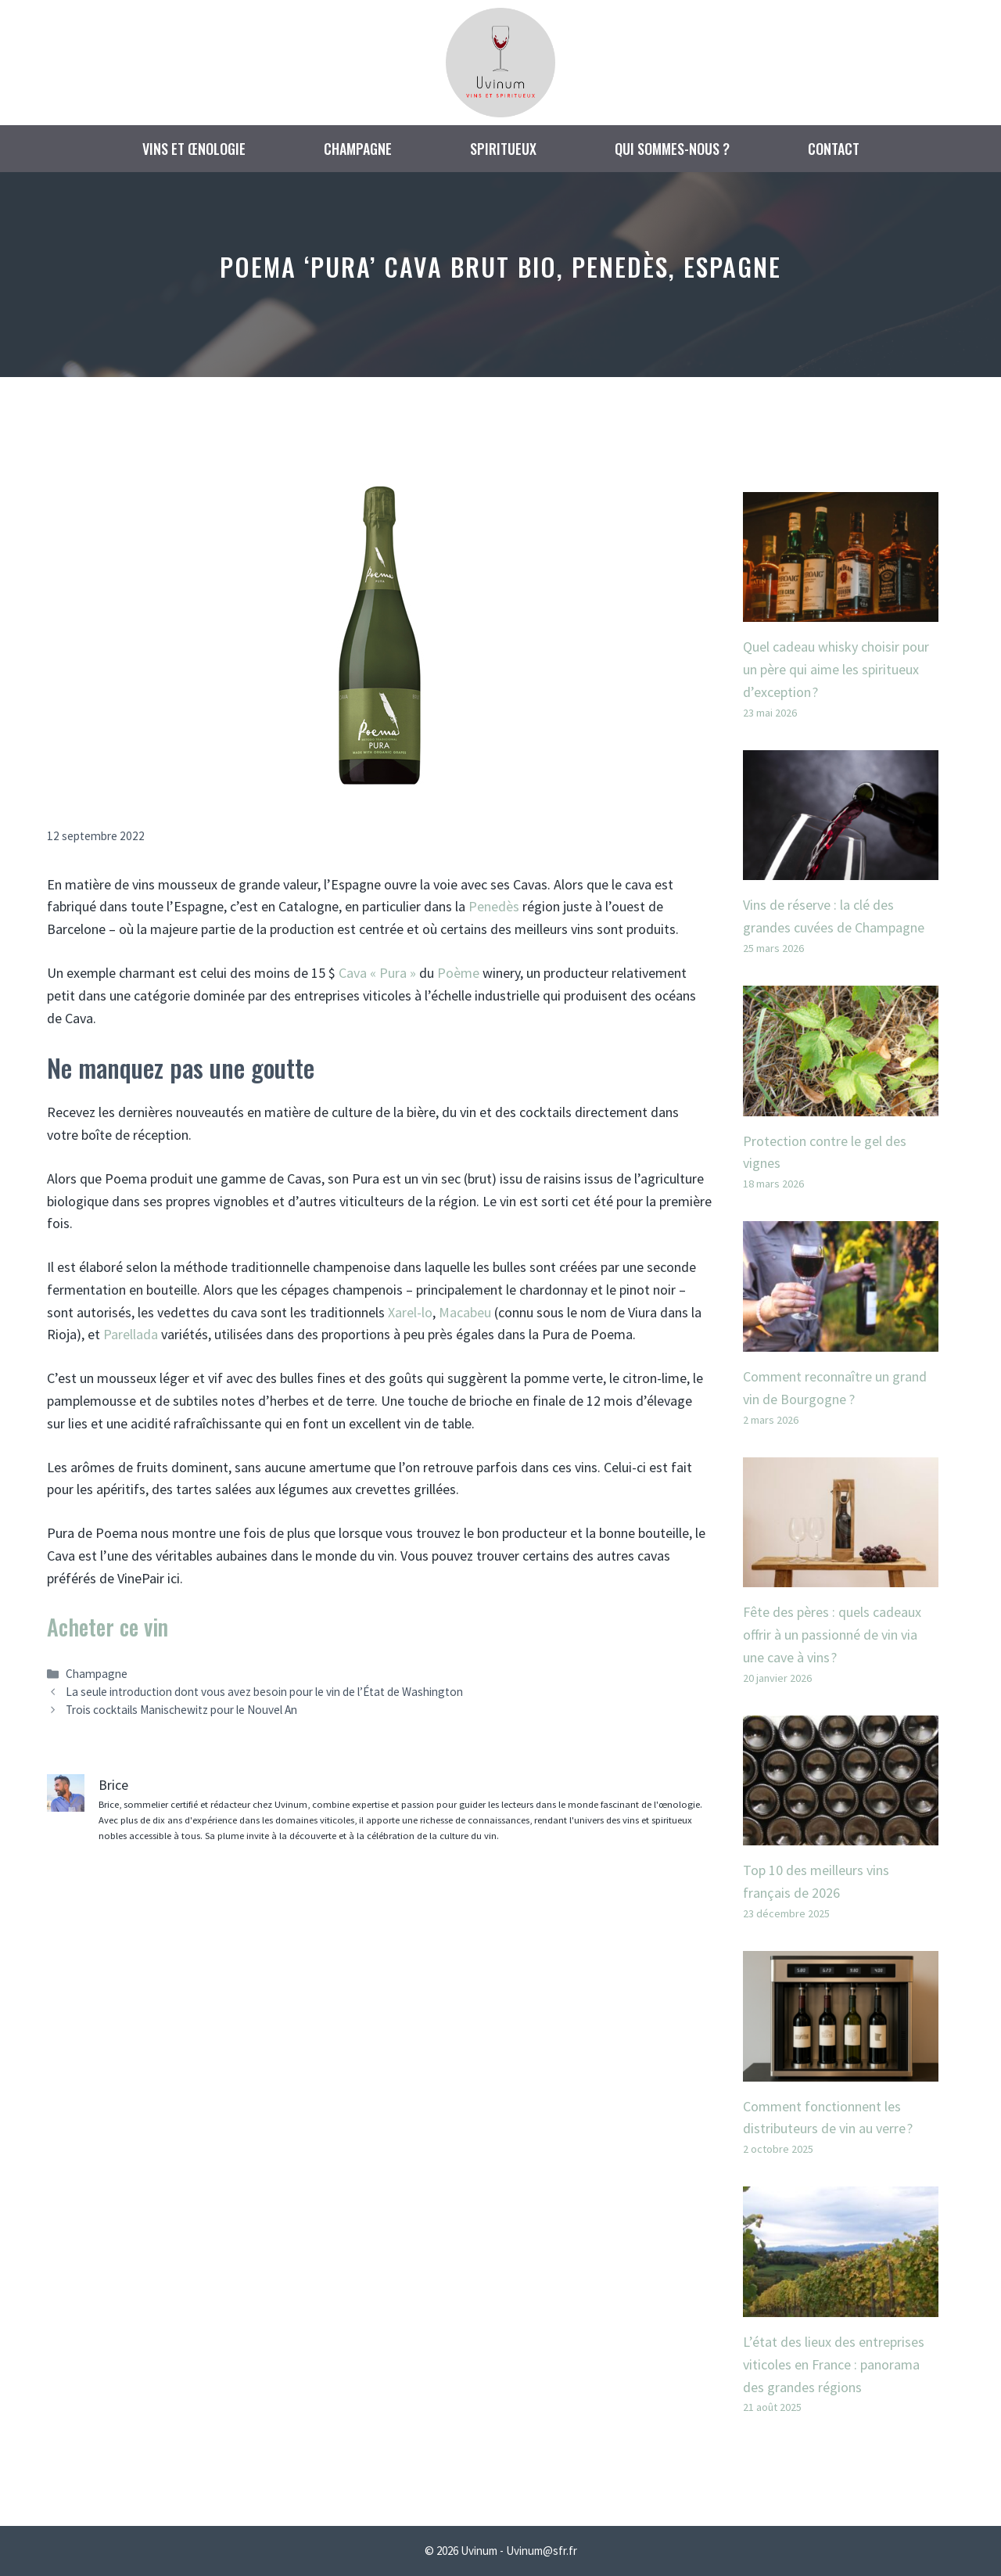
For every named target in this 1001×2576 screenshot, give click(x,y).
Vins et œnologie (194, 148)
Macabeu (465, 1312)
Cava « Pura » (377, 973)
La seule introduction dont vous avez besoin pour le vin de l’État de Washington (264, 1691)
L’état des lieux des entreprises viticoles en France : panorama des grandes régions (833, 2364)
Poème (458, 973)
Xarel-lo (410, 1312)
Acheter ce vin (107, 1627)
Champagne (358, 148)
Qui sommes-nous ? (672, 148)
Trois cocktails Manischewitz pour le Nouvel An (181, 1709)
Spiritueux (503, 148)
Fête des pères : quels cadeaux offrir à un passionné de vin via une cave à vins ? (832, 1634)
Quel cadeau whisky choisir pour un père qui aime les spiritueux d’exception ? (836, 669)
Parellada (130, 1334)
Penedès (493, 906)
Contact (833, 148)
